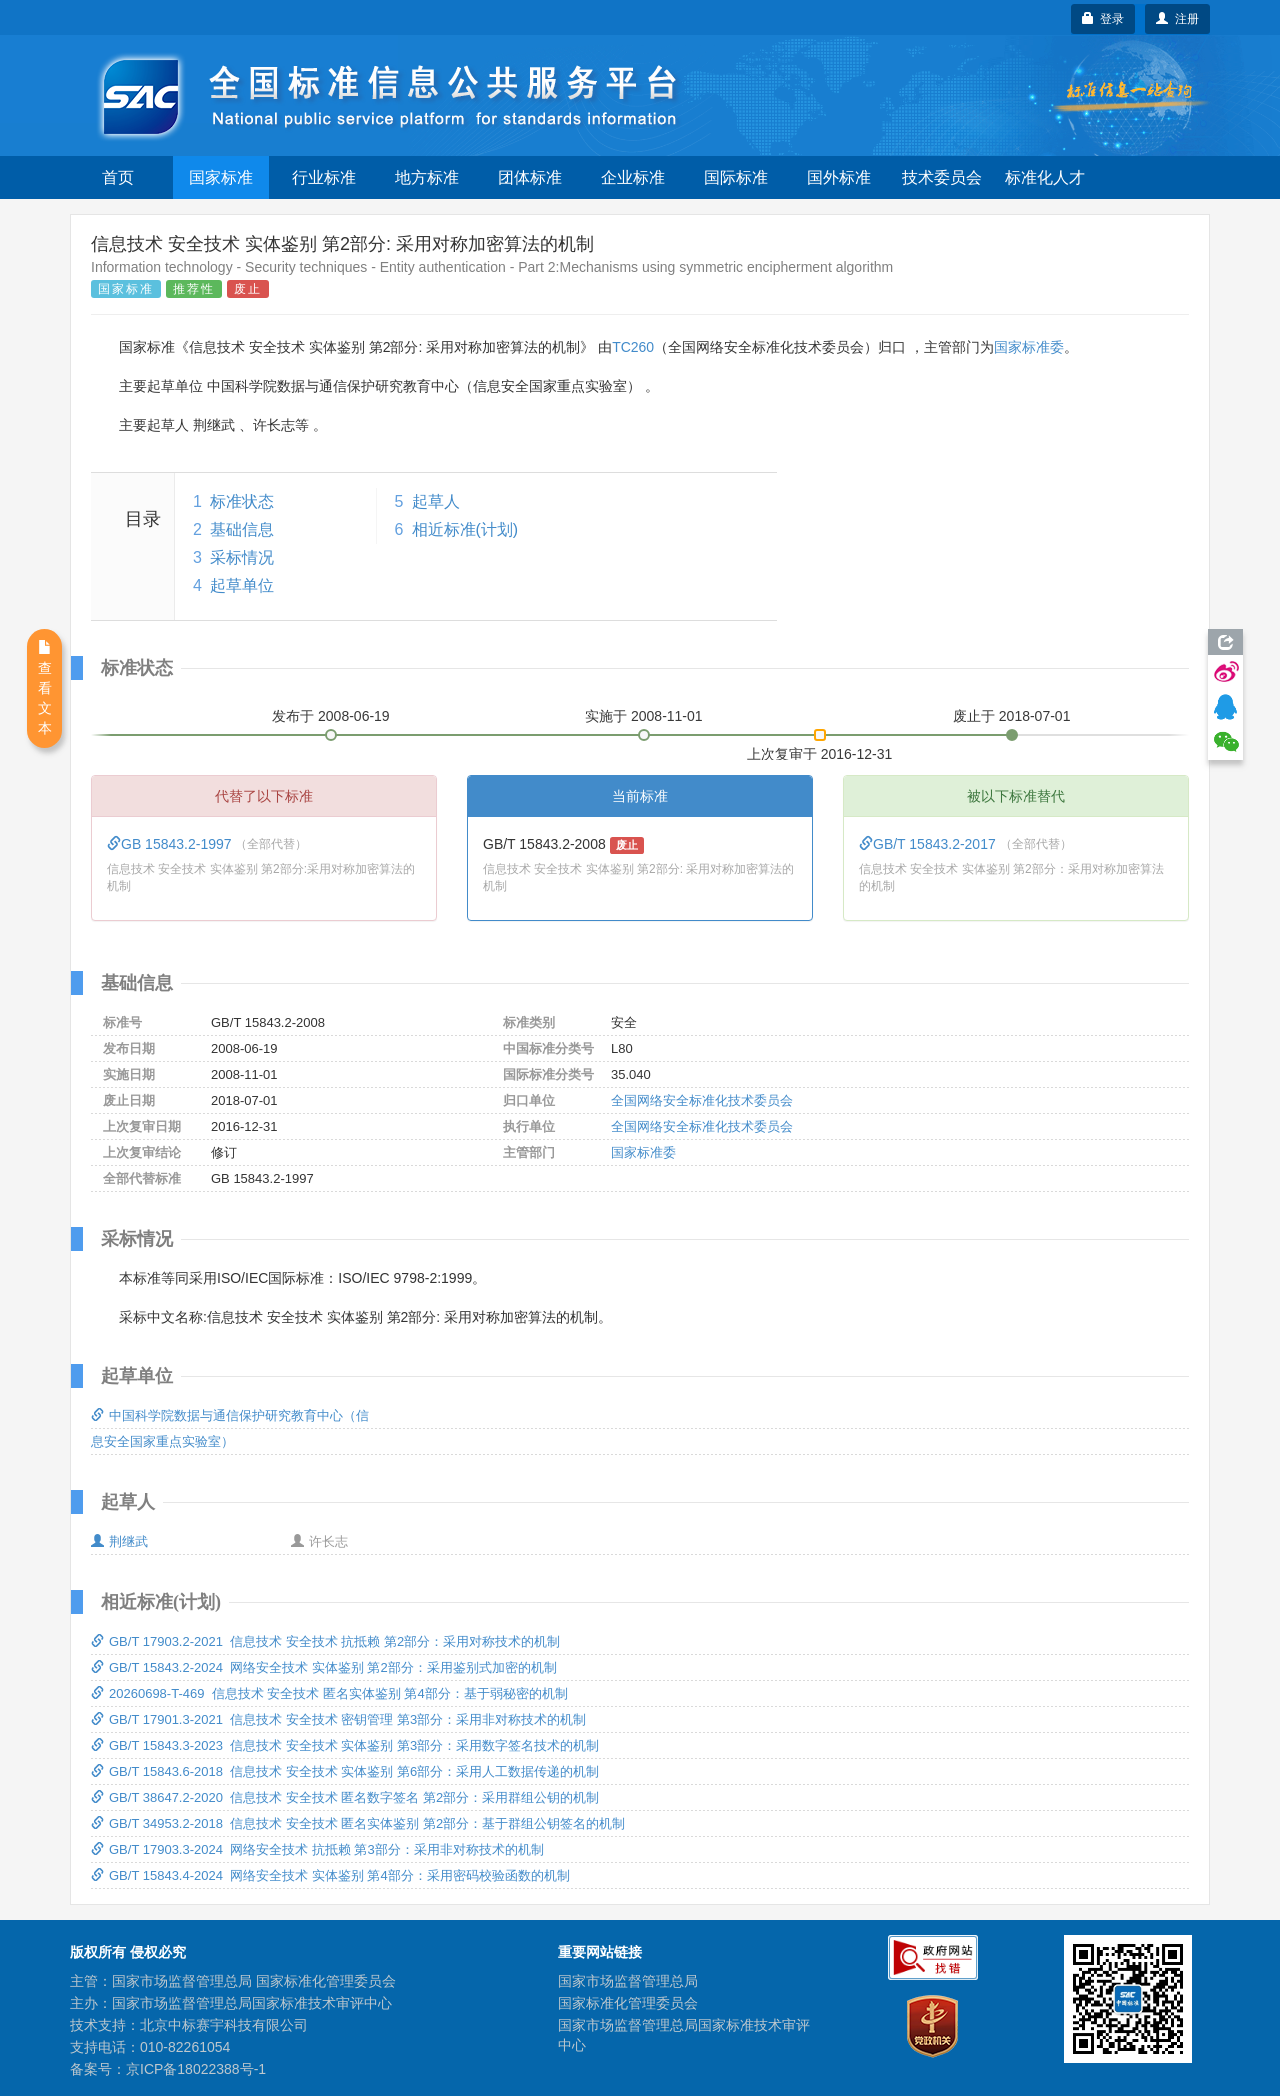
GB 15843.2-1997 (171, 844)
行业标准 (324, 177)
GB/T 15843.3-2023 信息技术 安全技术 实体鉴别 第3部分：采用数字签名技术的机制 (345, 1745)
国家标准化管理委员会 (628, 2003)
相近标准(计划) (465, 529)
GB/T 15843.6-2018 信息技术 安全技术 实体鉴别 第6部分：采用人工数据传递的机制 (345, 1771)
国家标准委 (1029, 347)
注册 (1177, 19)
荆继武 (119, 1541)
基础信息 (242, 529)
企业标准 (633, 177)
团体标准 (530, 177)
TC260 (633, 347)
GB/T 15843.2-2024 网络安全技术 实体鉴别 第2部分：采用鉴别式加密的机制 (324, 1667)
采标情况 (242, 557)
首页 (118, 177)
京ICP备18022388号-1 (196, 2069)
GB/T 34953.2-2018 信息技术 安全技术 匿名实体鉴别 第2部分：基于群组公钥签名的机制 (358, 1823)
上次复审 (820, 750)
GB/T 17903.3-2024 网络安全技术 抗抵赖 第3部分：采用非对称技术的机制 (317, 1849)
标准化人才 (1045, 177)
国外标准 (839, 177)
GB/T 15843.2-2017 (929, 844)
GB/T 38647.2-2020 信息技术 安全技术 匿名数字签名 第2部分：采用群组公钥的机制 (345, 1797)
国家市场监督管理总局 (628, 1981)
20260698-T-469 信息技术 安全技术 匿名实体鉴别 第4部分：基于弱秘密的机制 (329, 1693)
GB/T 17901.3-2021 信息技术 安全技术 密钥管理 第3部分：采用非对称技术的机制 (338, 1719)
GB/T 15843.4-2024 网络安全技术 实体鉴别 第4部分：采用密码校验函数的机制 (330, 1875)
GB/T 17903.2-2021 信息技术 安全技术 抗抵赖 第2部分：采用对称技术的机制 (325, 1641)
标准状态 (242, 501)
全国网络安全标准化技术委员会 (702, 1100)
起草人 (436, 501)
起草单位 (242, 585)
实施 (644, 716)
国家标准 (221, 177)
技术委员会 (942, 177)
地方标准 (427, 177)
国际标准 (736, 177)
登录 (1103, 19)
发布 (331, 716)
